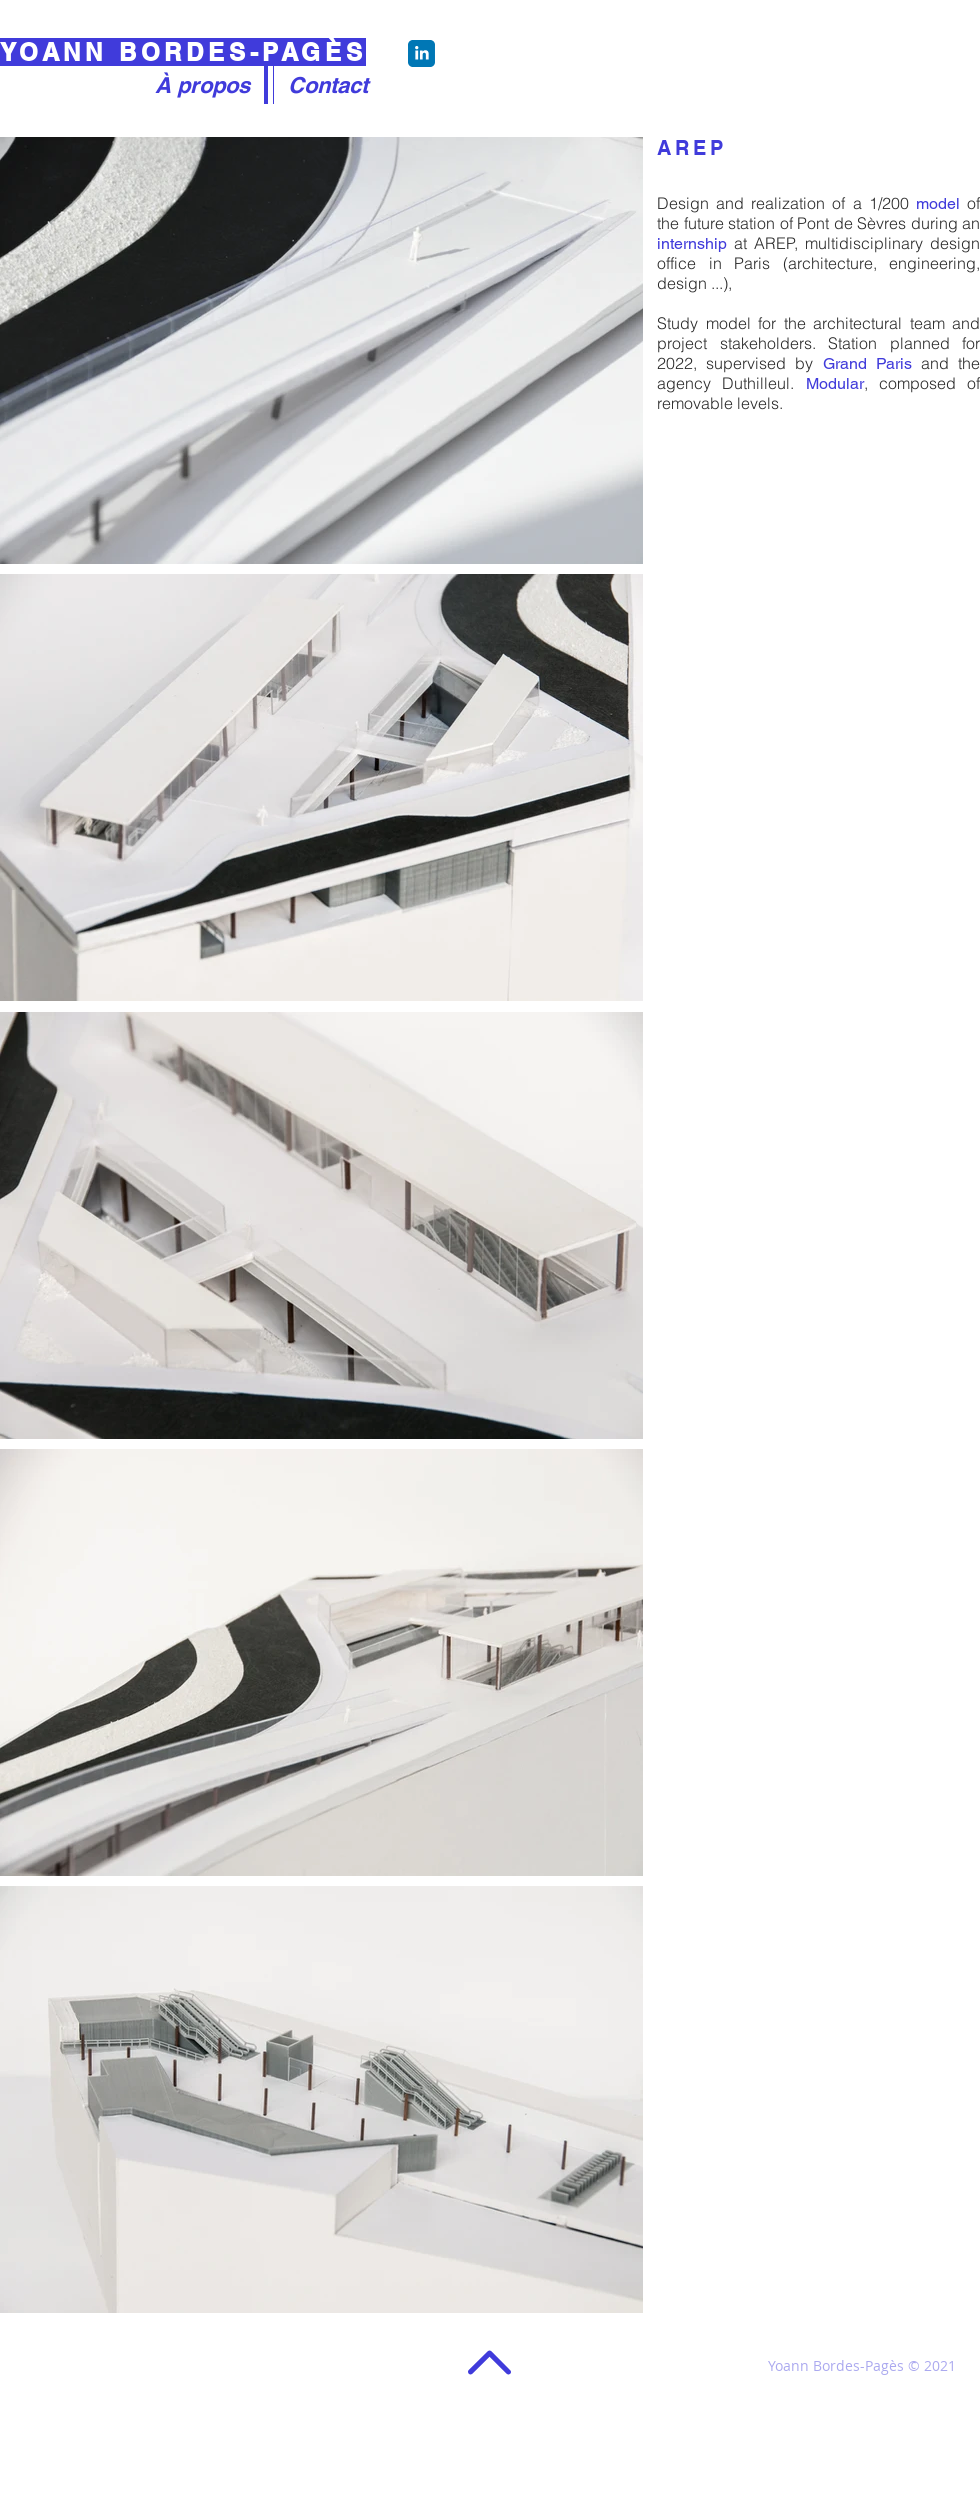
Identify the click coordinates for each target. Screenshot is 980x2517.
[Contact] (328, 85)
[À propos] (202, 85)
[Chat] (421, 53)
